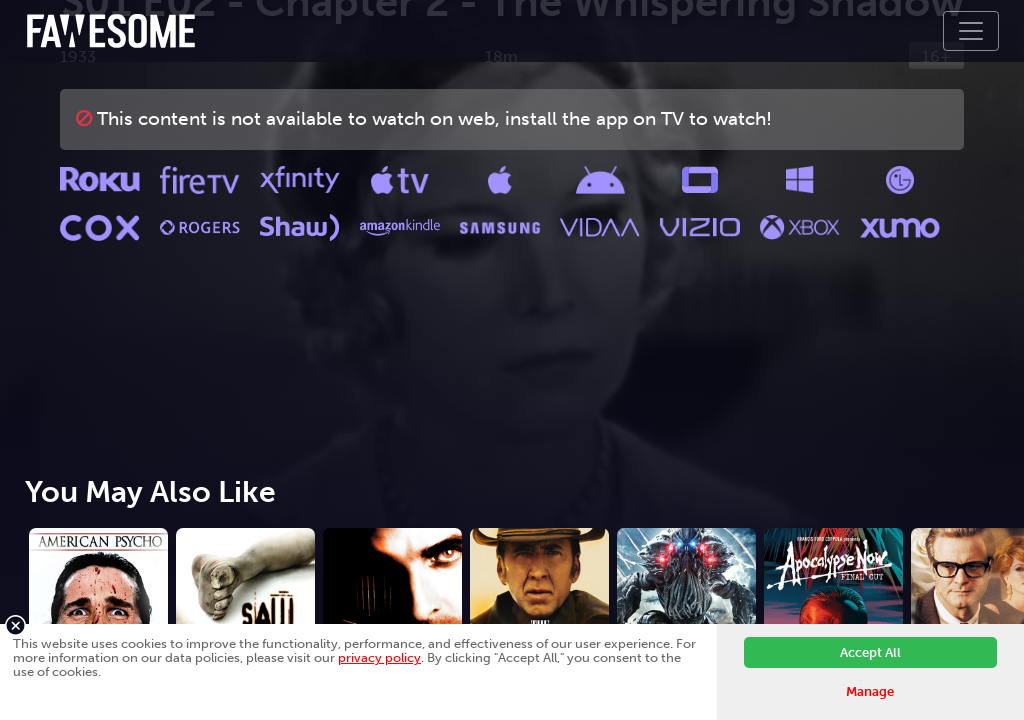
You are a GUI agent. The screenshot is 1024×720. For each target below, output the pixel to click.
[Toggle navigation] (971, 31)
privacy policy (379, 657)
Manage (870, 691)
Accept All (870, 652)
